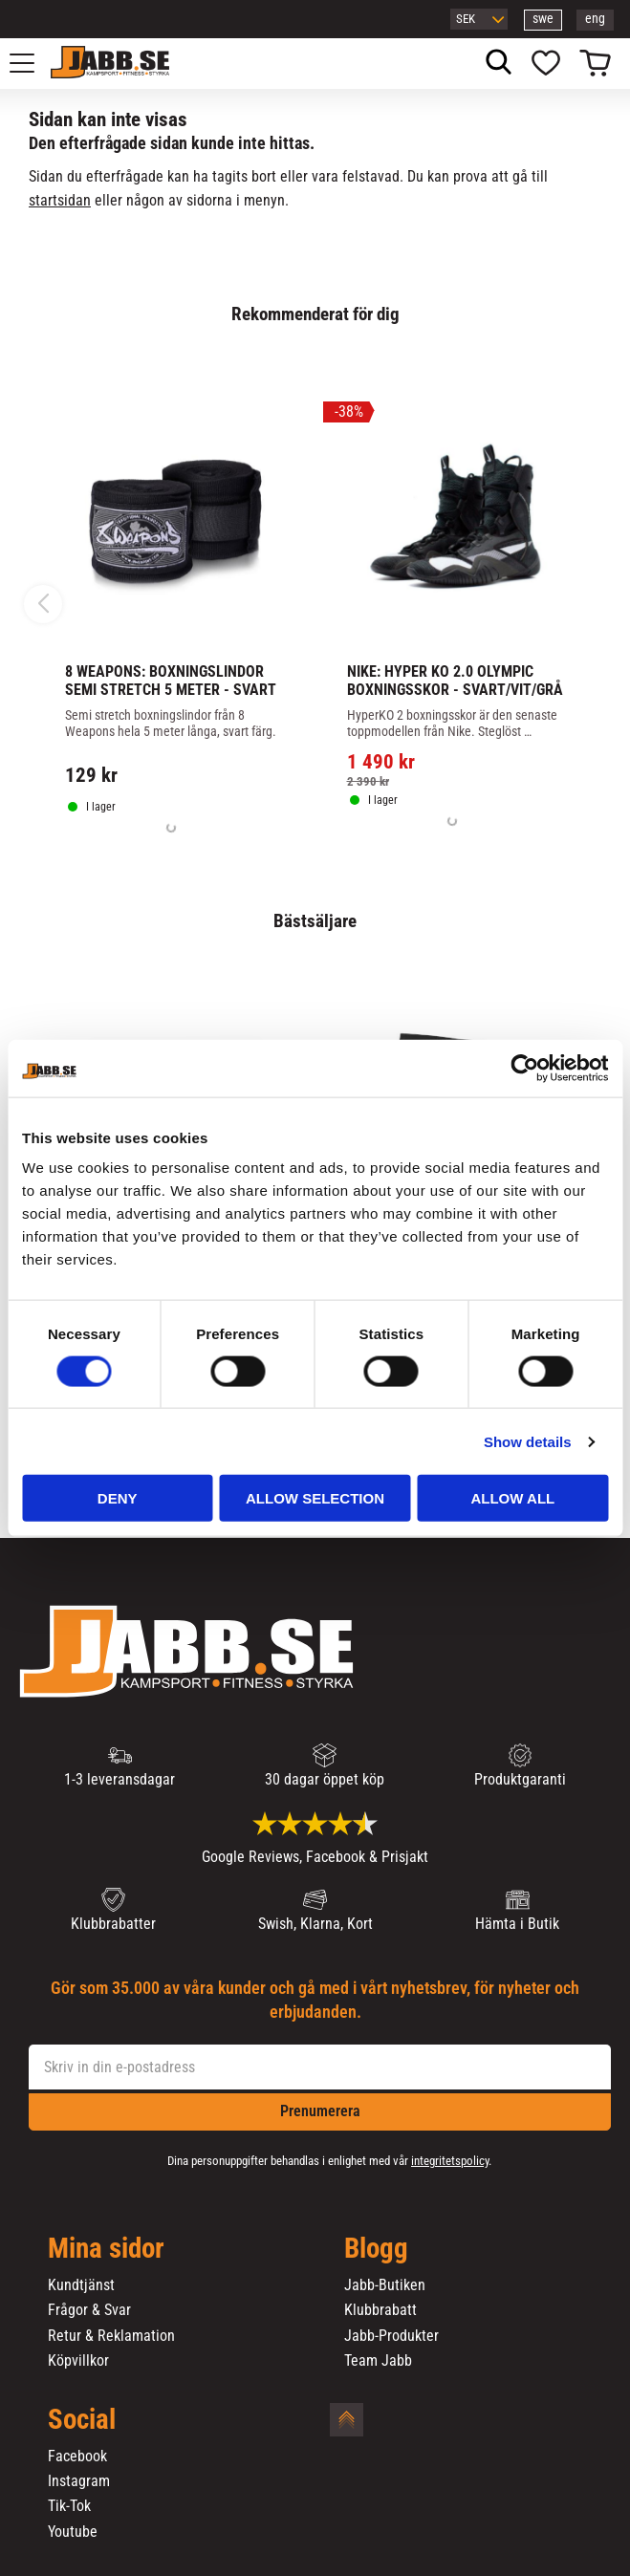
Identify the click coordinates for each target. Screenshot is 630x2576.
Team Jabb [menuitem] (378, 2361)
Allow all (512, 1498)
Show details (528, 1441)
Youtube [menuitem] (73, 2532)
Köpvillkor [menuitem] (78, 2361)
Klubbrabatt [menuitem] (380, 2310)
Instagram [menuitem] (79, 2481)
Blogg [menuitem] (376, 2249)
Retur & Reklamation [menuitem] (111, 2336)
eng (595, 19)
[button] (32, 63)
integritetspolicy (450, 2161)
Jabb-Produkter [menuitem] (391, 2336)
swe (543, 19)
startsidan (60, 200)
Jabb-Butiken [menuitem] (384, 2285)
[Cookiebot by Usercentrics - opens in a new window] (524, 1067)
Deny (118, 1498)
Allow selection (315, 1498)
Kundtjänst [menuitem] (81, 2285)
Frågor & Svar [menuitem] (89, 2310)
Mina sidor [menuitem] (106, 2249)
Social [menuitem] (82, 2420)
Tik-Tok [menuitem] (69, 2506)
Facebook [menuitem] (77, 2456)
